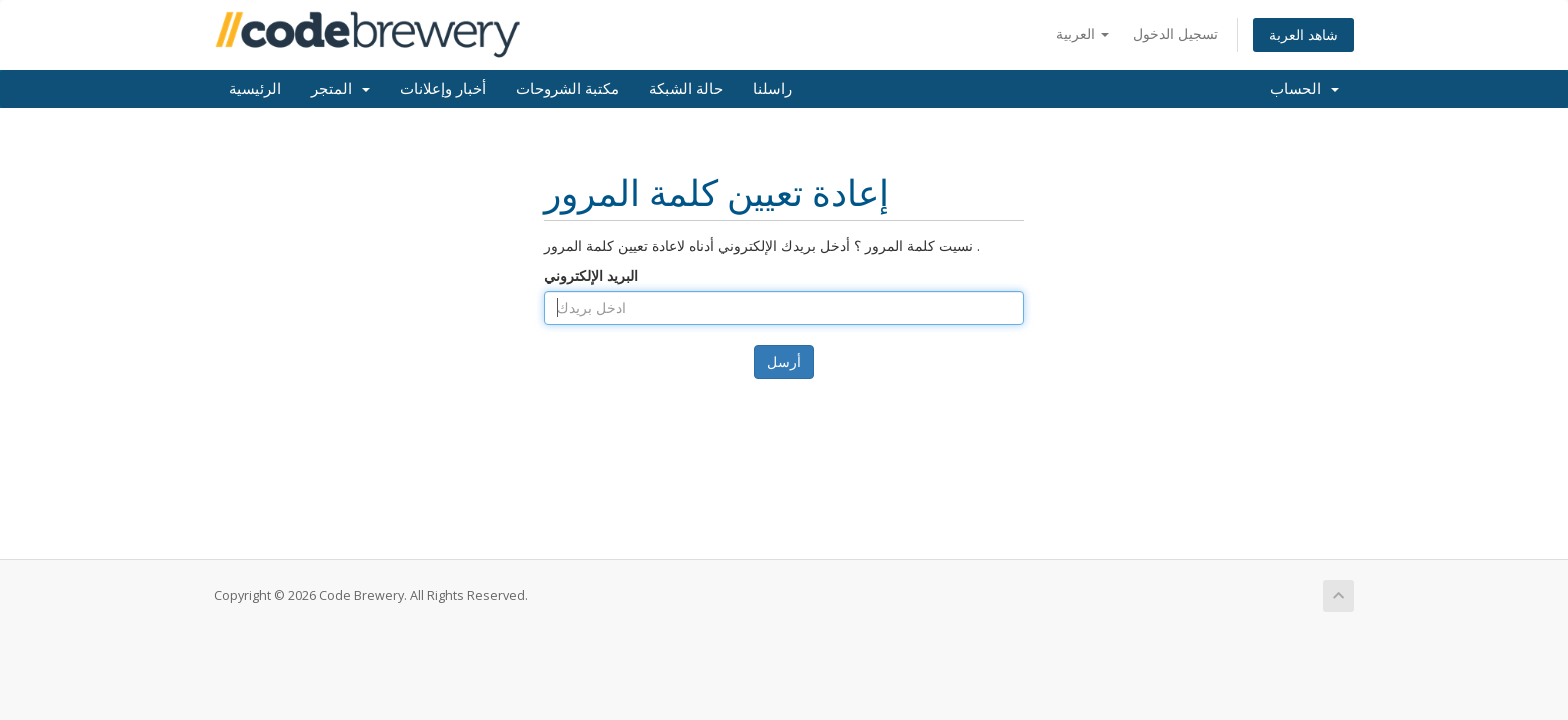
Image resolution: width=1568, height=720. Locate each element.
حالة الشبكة (686, 89)
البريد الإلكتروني (591, 275)
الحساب (1304, 89)
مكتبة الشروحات (567, 89)
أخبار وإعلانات (443, 89)
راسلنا (772, 89)
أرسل (784, 361)
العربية (1082, 33)
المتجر (340, 89)
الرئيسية (255, 89)
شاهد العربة (1303, 34)
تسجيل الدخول (1175, 33)
